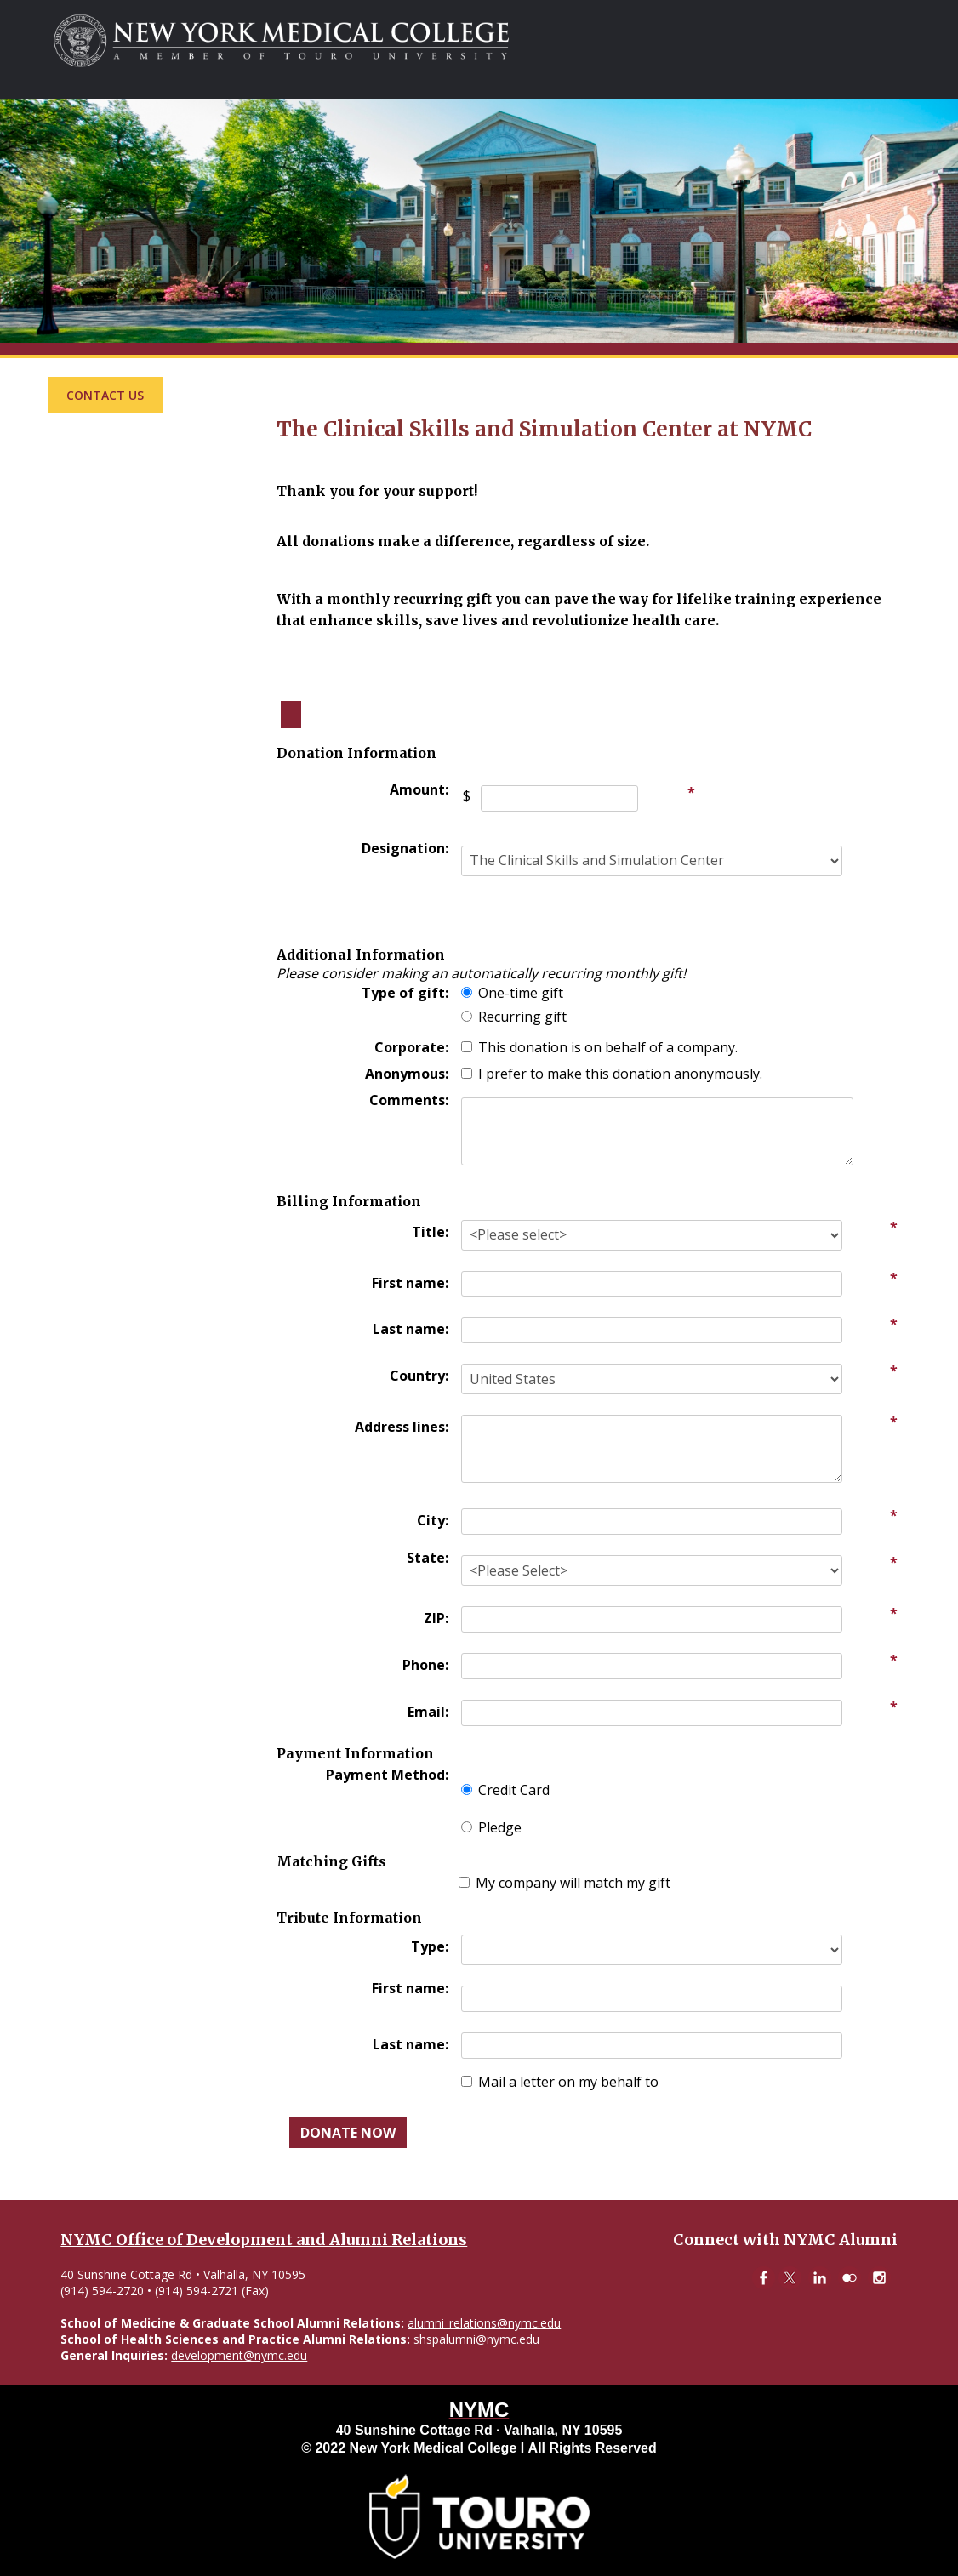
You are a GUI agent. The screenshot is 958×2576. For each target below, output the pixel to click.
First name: (410, 1283)
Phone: (425, 1665)
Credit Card (514, 1790)
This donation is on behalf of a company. (608, 1047)
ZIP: (436, 1618)
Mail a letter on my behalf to (568, 2081)
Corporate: (411, 1047)
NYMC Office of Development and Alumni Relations (263, 2239)
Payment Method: (387, 1774)
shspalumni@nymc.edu (476, 2339)
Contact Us (105, 395)
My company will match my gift (573, 1882)
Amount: (419, 789)
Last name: (410, 1328)
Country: (419, 1375)
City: (432, 1520)
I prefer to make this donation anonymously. (620, 1073)
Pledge (500, 1827)
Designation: (405, 848)
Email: (428, 1711)
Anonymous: (406, 1073)
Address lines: (401, 1426)
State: (427, 1557)
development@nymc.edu (239, 2355)
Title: (430, 1231)
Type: (429, 1946)
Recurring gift (522, 1016)
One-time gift (520, 992)
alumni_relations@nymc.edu (484, 2323)
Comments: (408, 1100)
